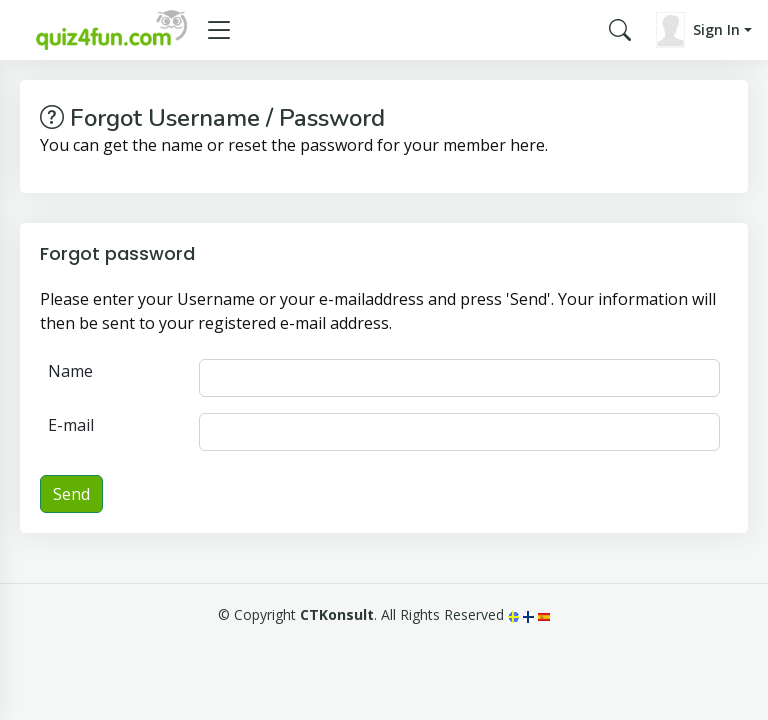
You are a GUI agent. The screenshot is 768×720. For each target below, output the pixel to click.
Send (71, 494)
